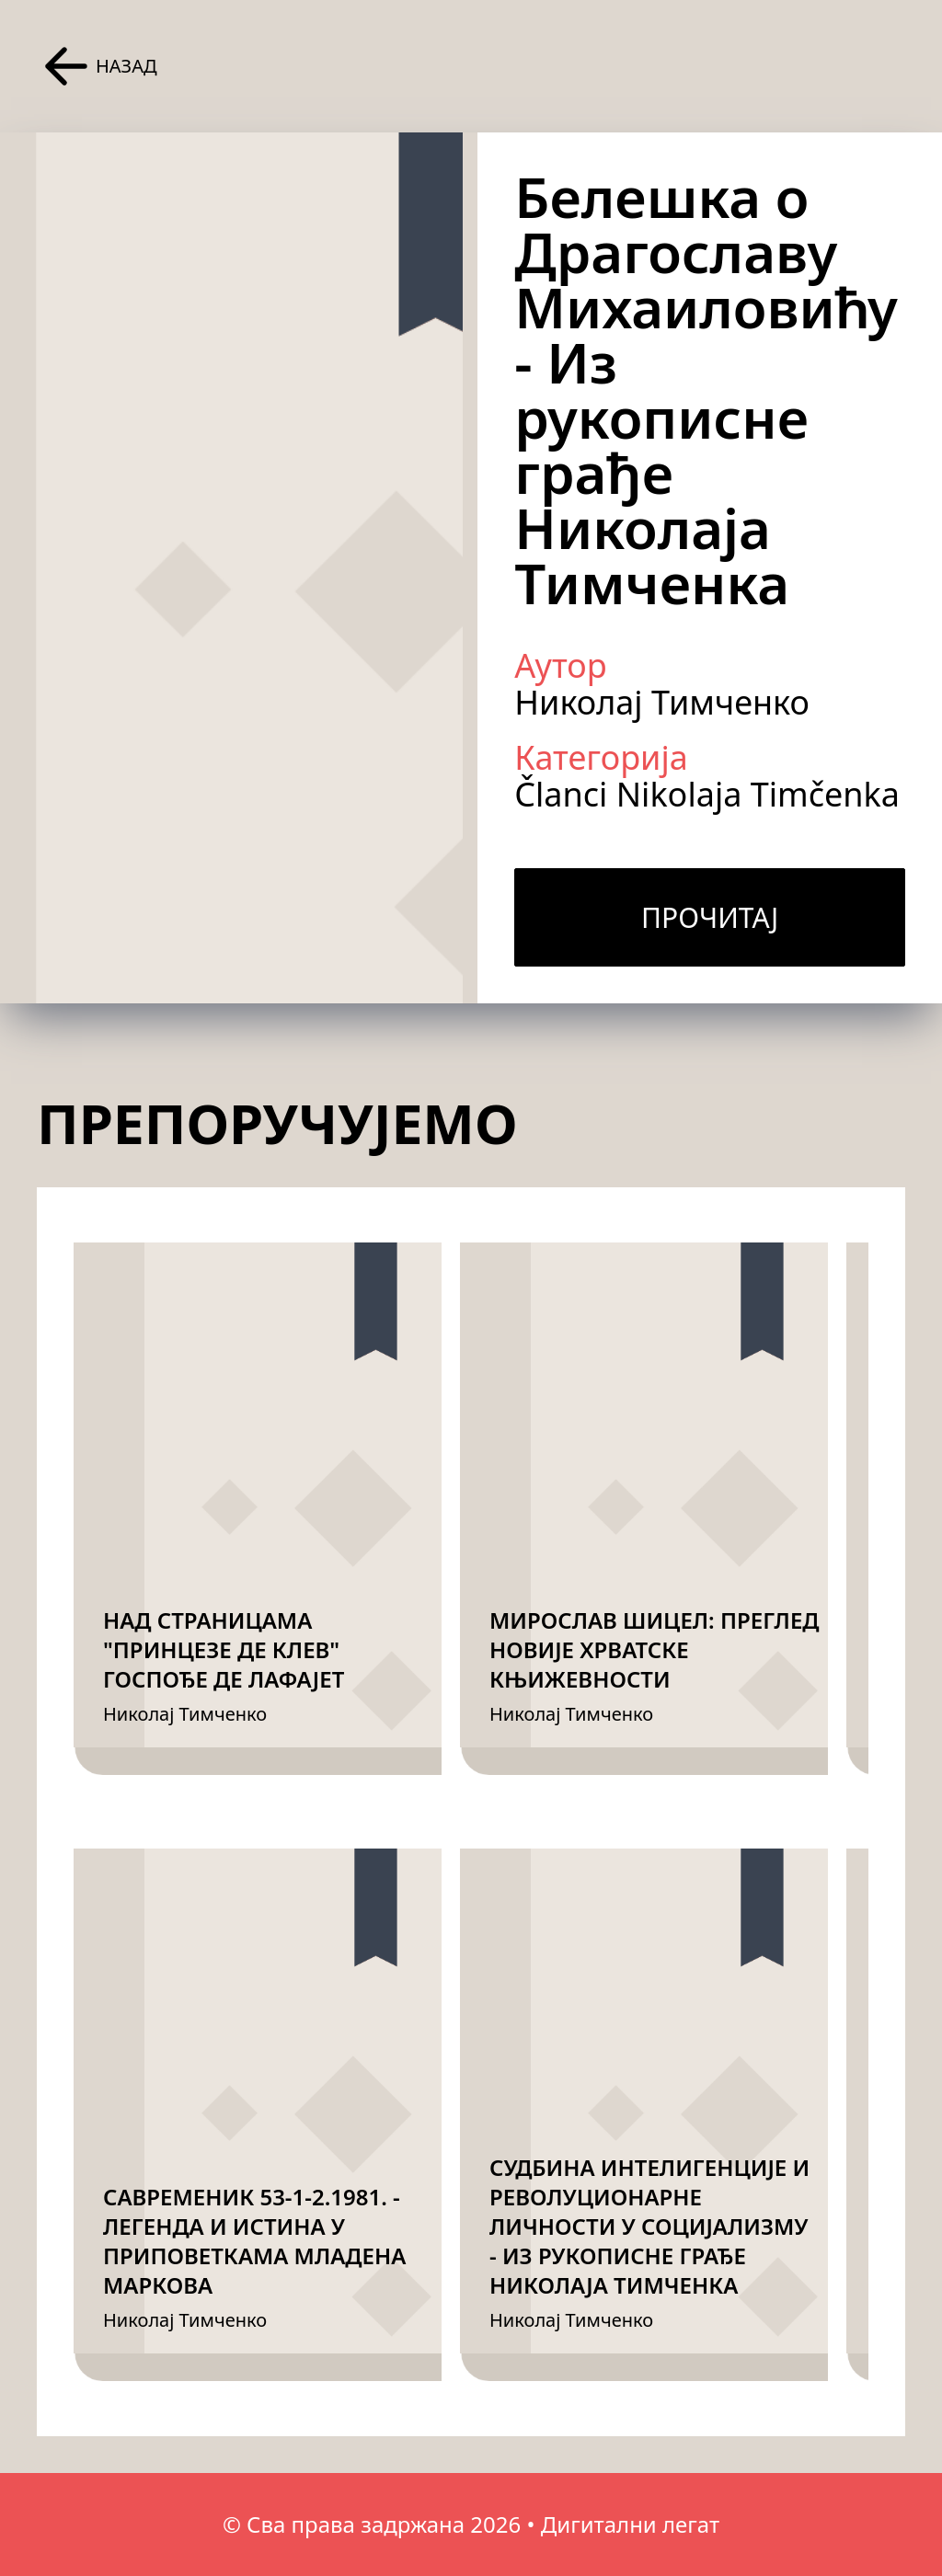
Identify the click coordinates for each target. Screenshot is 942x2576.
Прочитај (709, 917)
